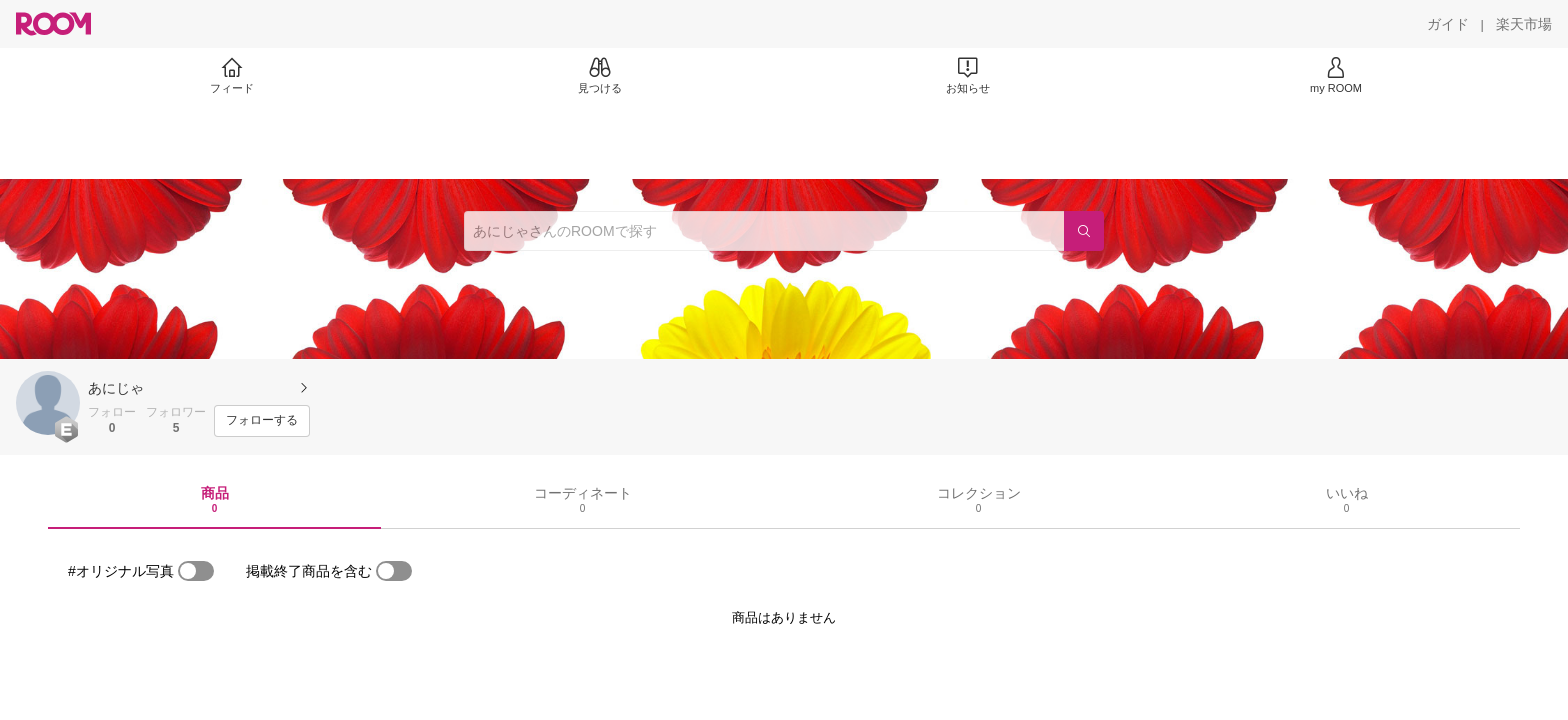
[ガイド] (1448, 24)
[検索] (1084, 231)
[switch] (196, 571)
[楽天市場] (1524, 24)
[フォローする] (262, 421)
